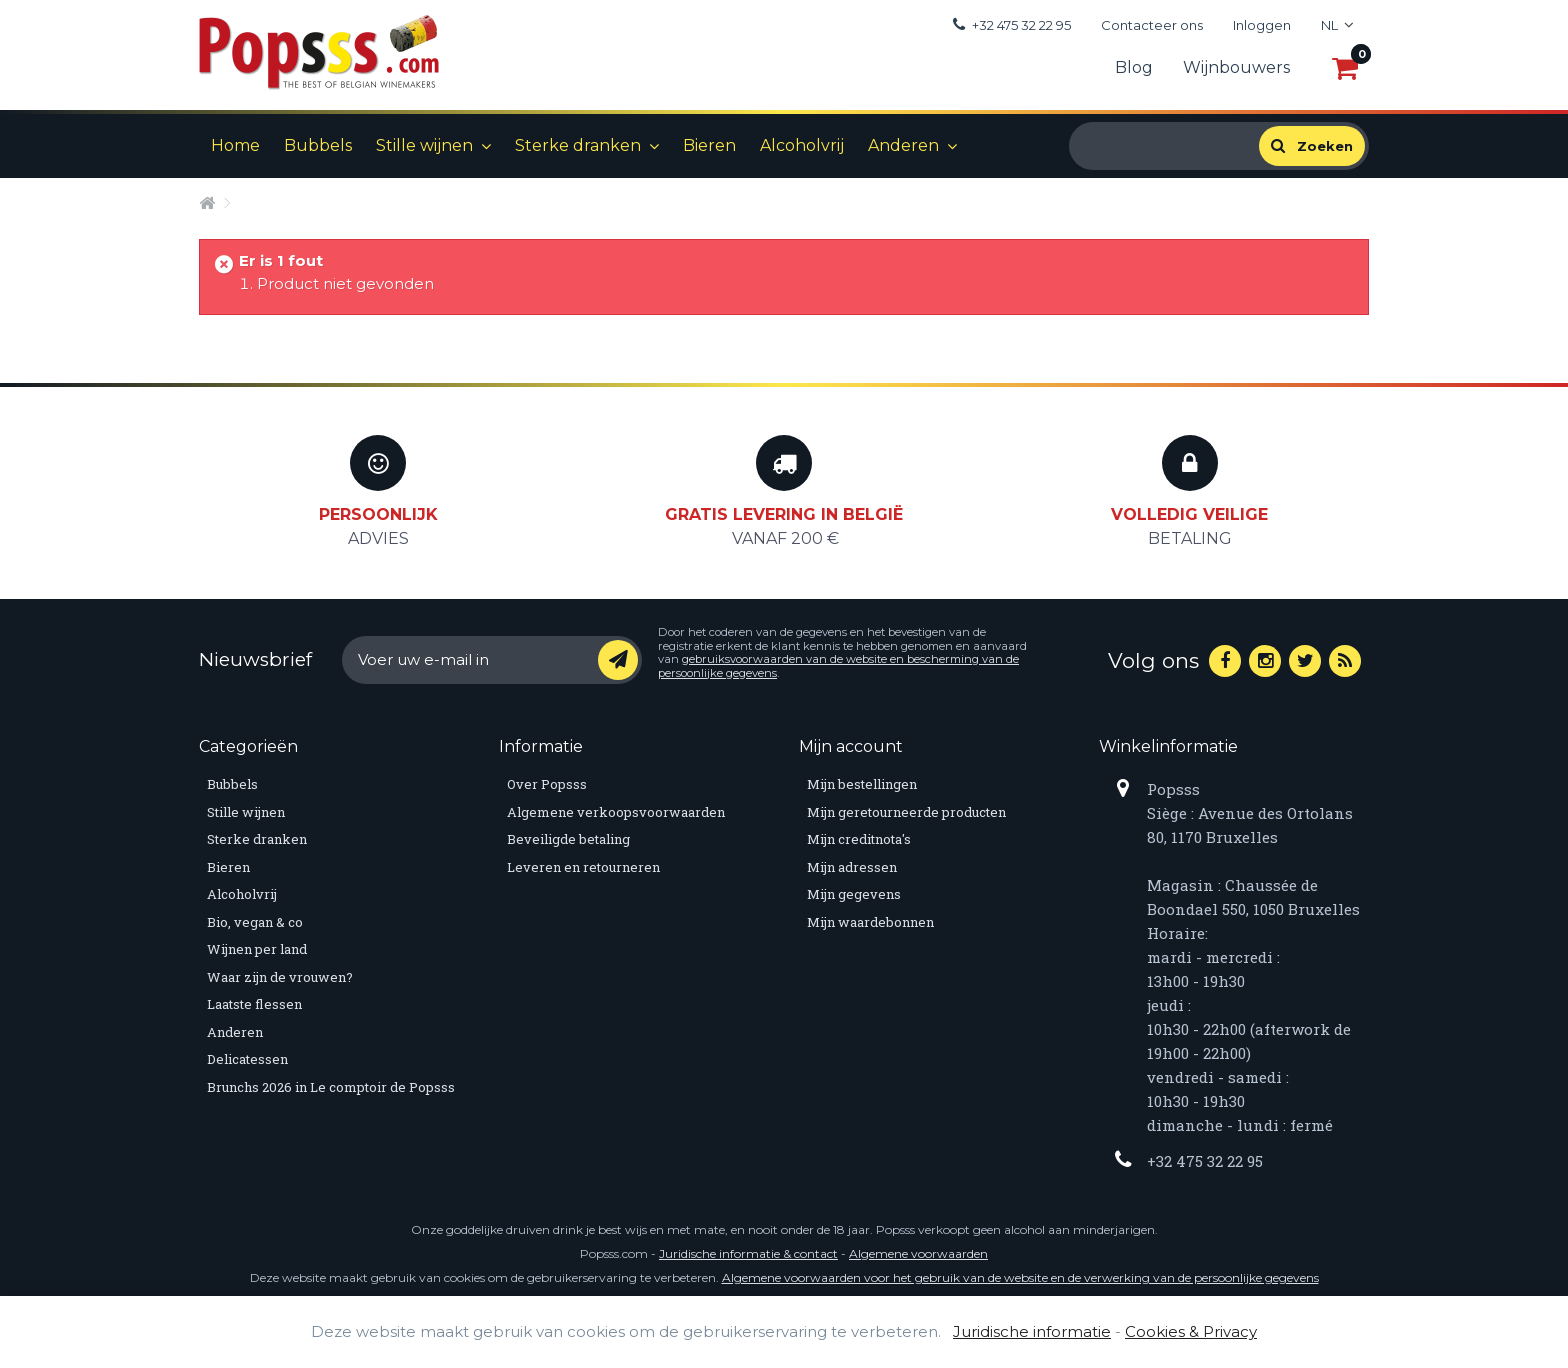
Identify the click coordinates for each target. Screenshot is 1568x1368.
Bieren (709, 145)
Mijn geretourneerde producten (906, 812)
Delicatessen (247, 1059)
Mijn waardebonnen (870, 922)
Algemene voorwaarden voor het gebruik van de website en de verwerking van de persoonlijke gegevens (1020, 1277)
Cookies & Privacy (1191, 1331)
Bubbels (318, 145)
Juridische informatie (1032, 1331)
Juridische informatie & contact (748, 1253)
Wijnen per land (257, 949)
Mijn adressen (852, 867)
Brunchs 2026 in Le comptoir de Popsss (331, 1087)
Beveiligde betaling (568, 839)
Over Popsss (547, 784)
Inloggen (1262, 25)
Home (235, 145)
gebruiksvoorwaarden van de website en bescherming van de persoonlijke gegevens (838, 666)
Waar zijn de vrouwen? (280, 977)
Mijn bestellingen (862, 784)
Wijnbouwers (1236, 67)
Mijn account (851, 746)
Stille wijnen (424, 145)
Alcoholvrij (802, 145)
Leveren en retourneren (583, 867)
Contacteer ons (1152, 25)
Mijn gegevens (854, 894)
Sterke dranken (578, 145)
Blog (1134, 67)
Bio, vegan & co (255, 922)
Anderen (903, 145)
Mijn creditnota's (859, 839)
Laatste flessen (254, 1004)
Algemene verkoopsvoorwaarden (616, 812)
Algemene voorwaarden (918, 1253)
